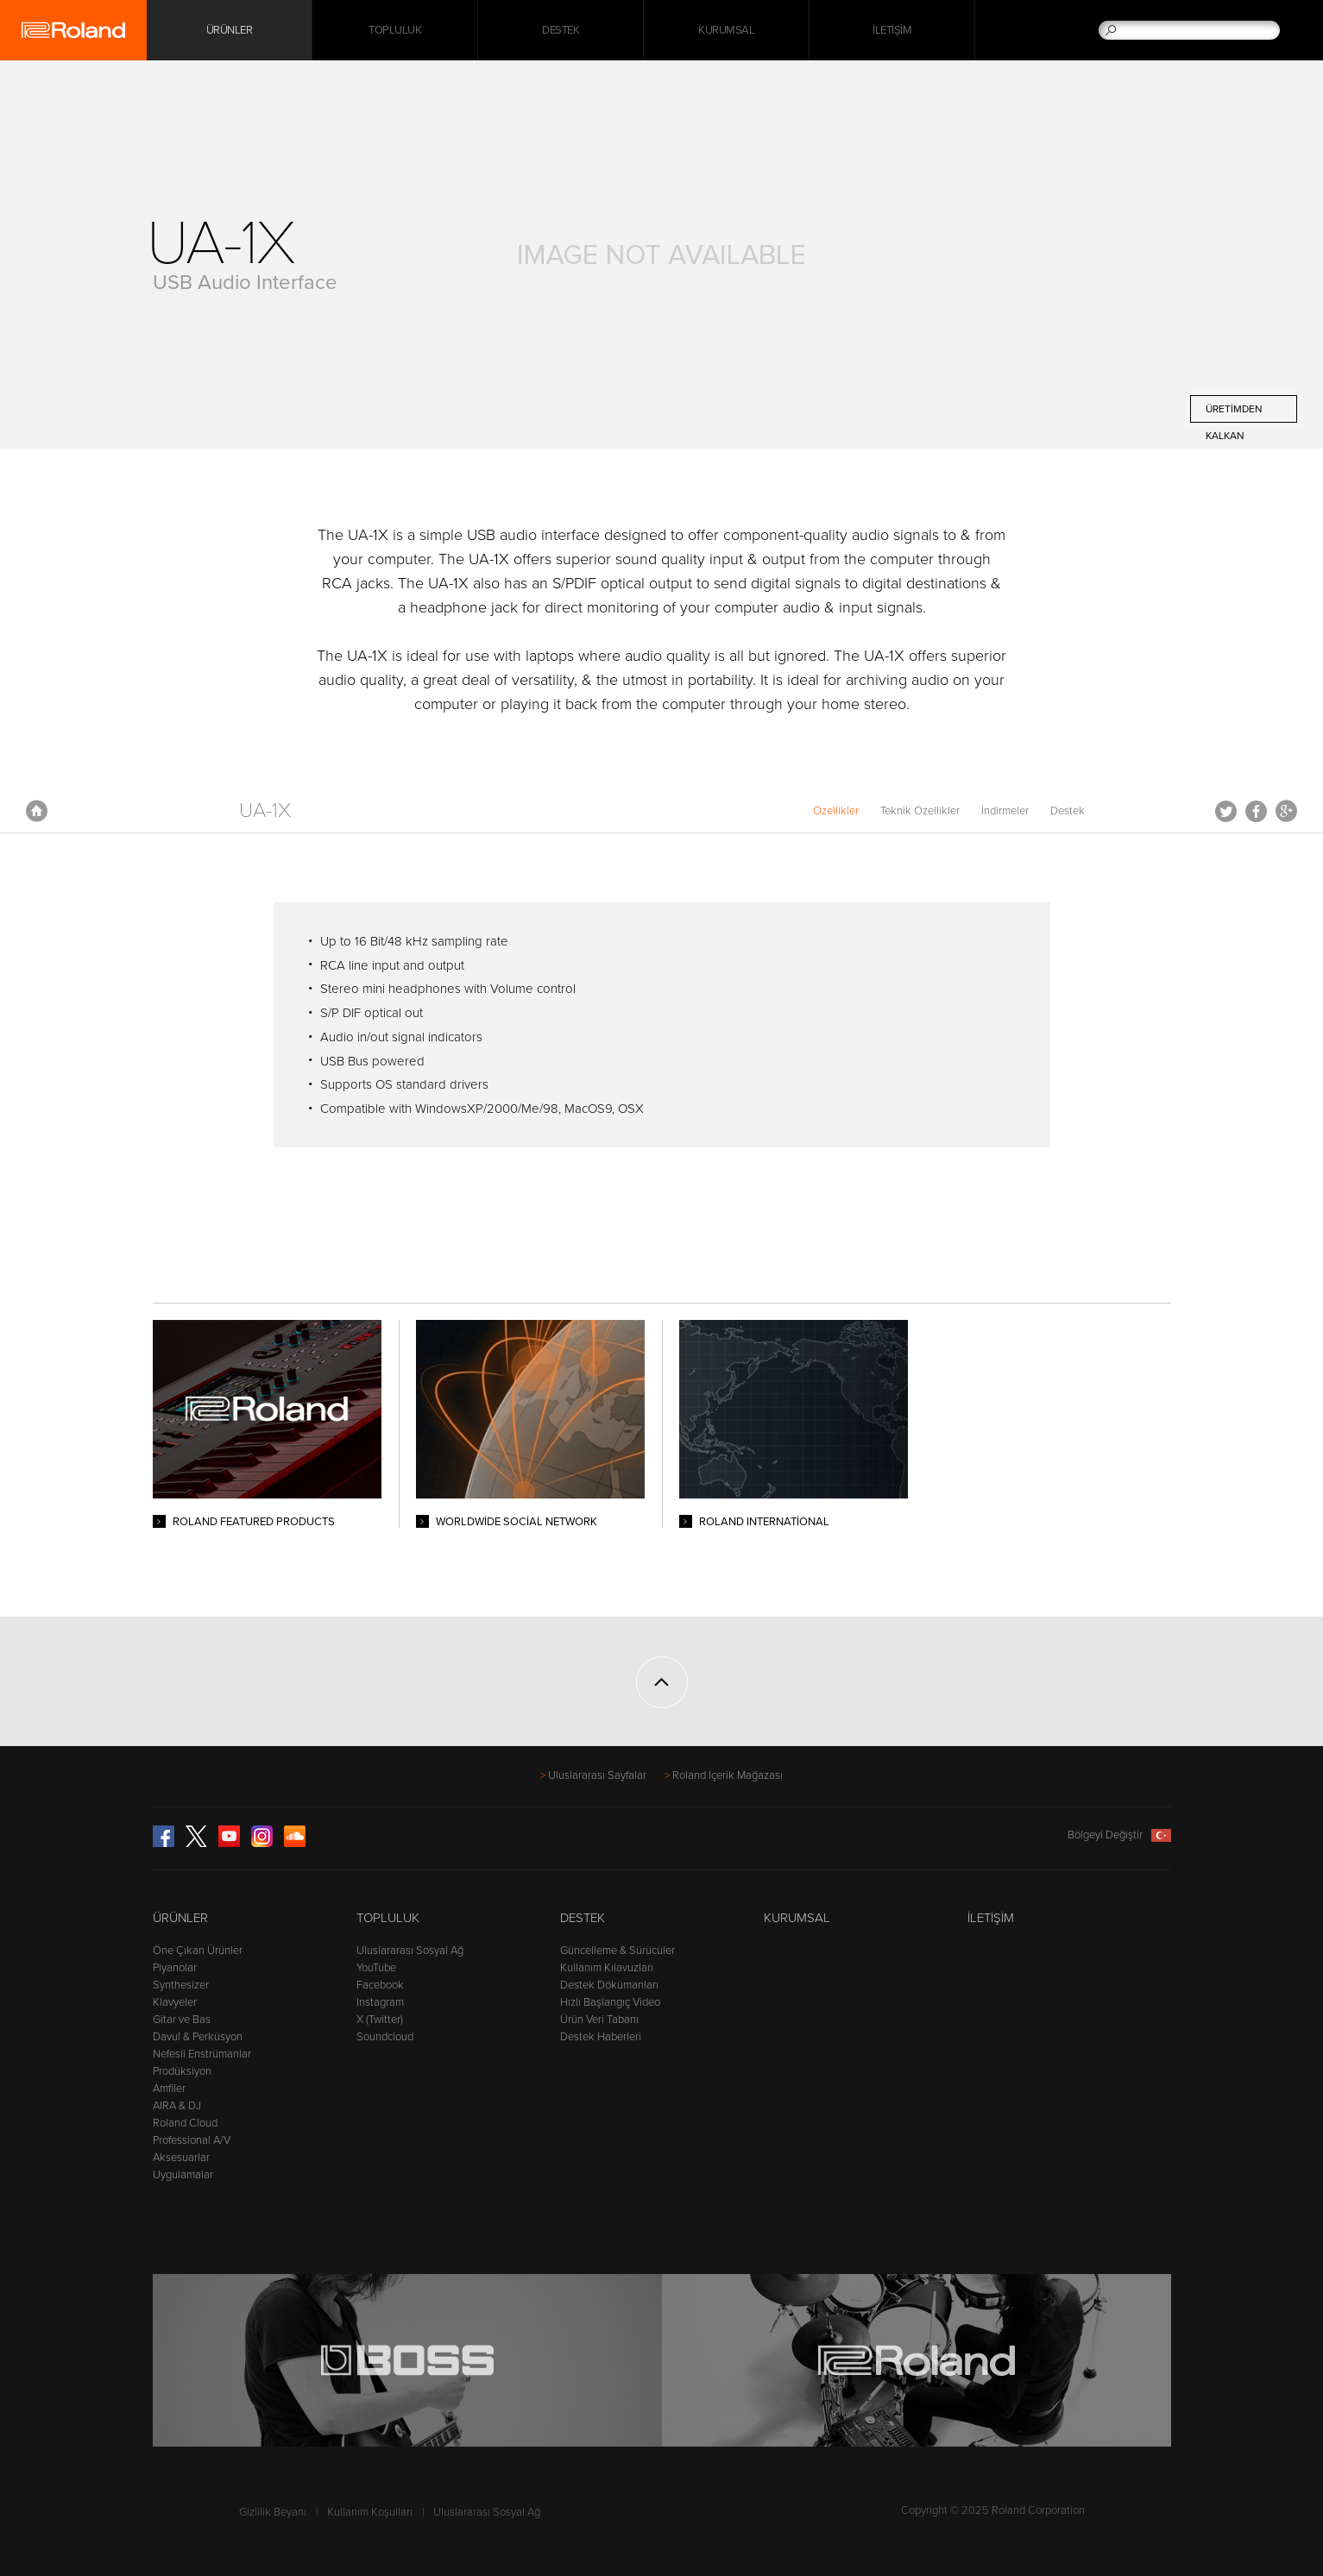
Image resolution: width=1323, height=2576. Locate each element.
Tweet (1226, 811)
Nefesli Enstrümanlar (202, 2054)
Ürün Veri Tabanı (599, 2019)
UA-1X (265, 810)
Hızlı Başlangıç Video (610, 2002)
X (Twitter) (379, 2019)
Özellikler (836, 811)
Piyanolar (175, 1968)
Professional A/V (191, 2140)
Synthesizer (181, 1985)
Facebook (1256, 811)
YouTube (376, 1968)
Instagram (380, 2002)
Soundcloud (384, 2037)
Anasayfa (36, 811)
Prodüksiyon (182, 2071)
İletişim (892, 30)
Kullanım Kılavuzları (606, 1968)
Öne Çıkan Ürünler (198, 1950)
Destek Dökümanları (609, 1985)
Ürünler (180, 1918)
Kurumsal (726, 30)
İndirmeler (1005, 811)
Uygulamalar (183, 2175)
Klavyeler (175, 2002)
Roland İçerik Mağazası (727, 1775)
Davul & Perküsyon (198, 2037)
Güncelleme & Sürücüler (617, 1950)
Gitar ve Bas (182, 2019)
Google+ (1286, 811)
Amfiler (169, 2088)
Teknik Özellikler (920, 811)
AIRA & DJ (177, 2106)
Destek (560, 30)
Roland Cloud (185, 2123)
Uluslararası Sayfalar (597, 1775)
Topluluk (395, 30)
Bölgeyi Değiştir (1119, 1835)
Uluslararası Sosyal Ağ (409, 1950)
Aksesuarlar (181, 2157)
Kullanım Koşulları (370, 2512)
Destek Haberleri (600, 2037)
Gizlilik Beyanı (272, 2512)
